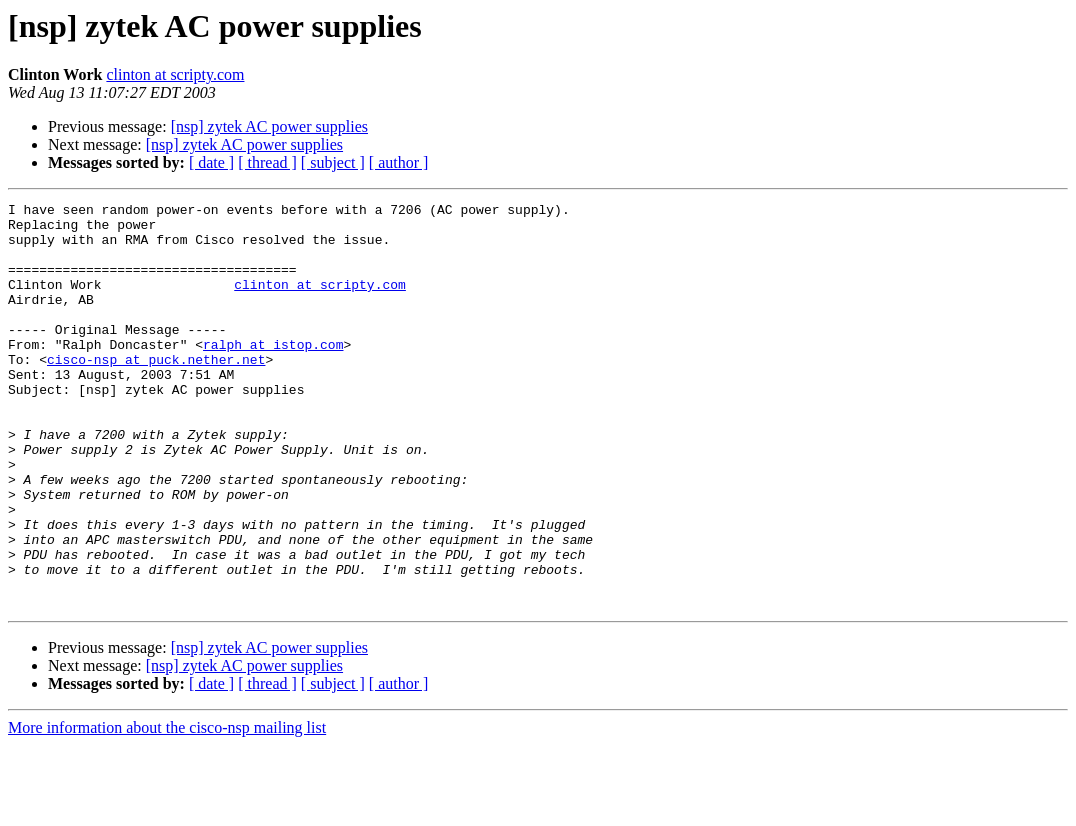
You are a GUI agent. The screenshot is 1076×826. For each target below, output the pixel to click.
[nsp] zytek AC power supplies (269, 126)
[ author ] (399, 162)
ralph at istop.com (273, 374)
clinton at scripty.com (175, 74)
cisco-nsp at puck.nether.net (156, 392)
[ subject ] (333, 162)
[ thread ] (267, 162)
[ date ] (211, 162)
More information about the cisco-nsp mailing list (167, 808)
